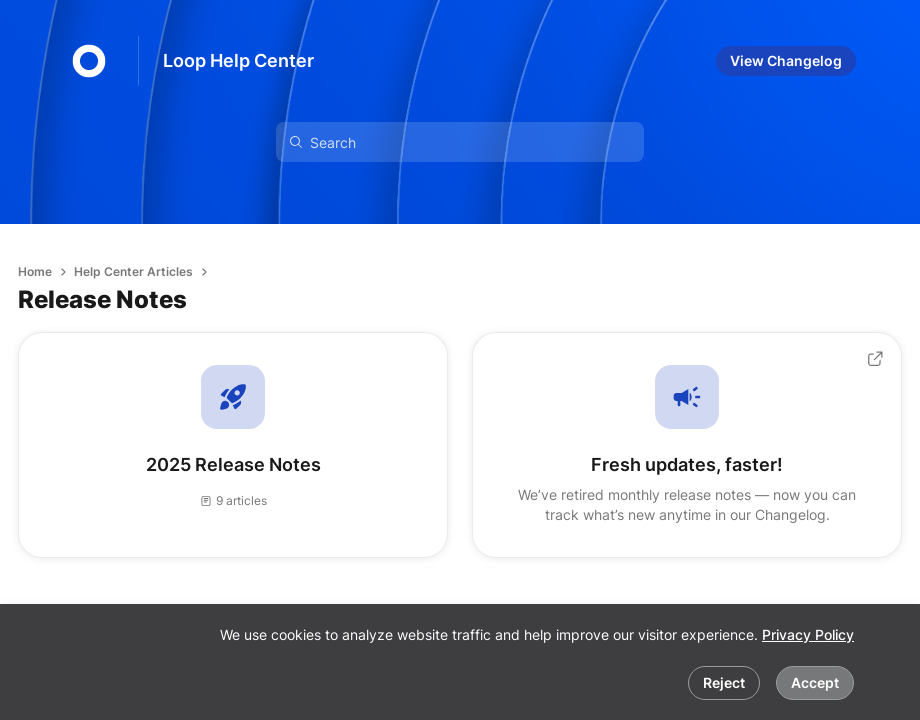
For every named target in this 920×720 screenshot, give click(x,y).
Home (35, 271)
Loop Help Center (238, 60)
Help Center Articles (133, 271)
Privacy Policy (808, 634)
